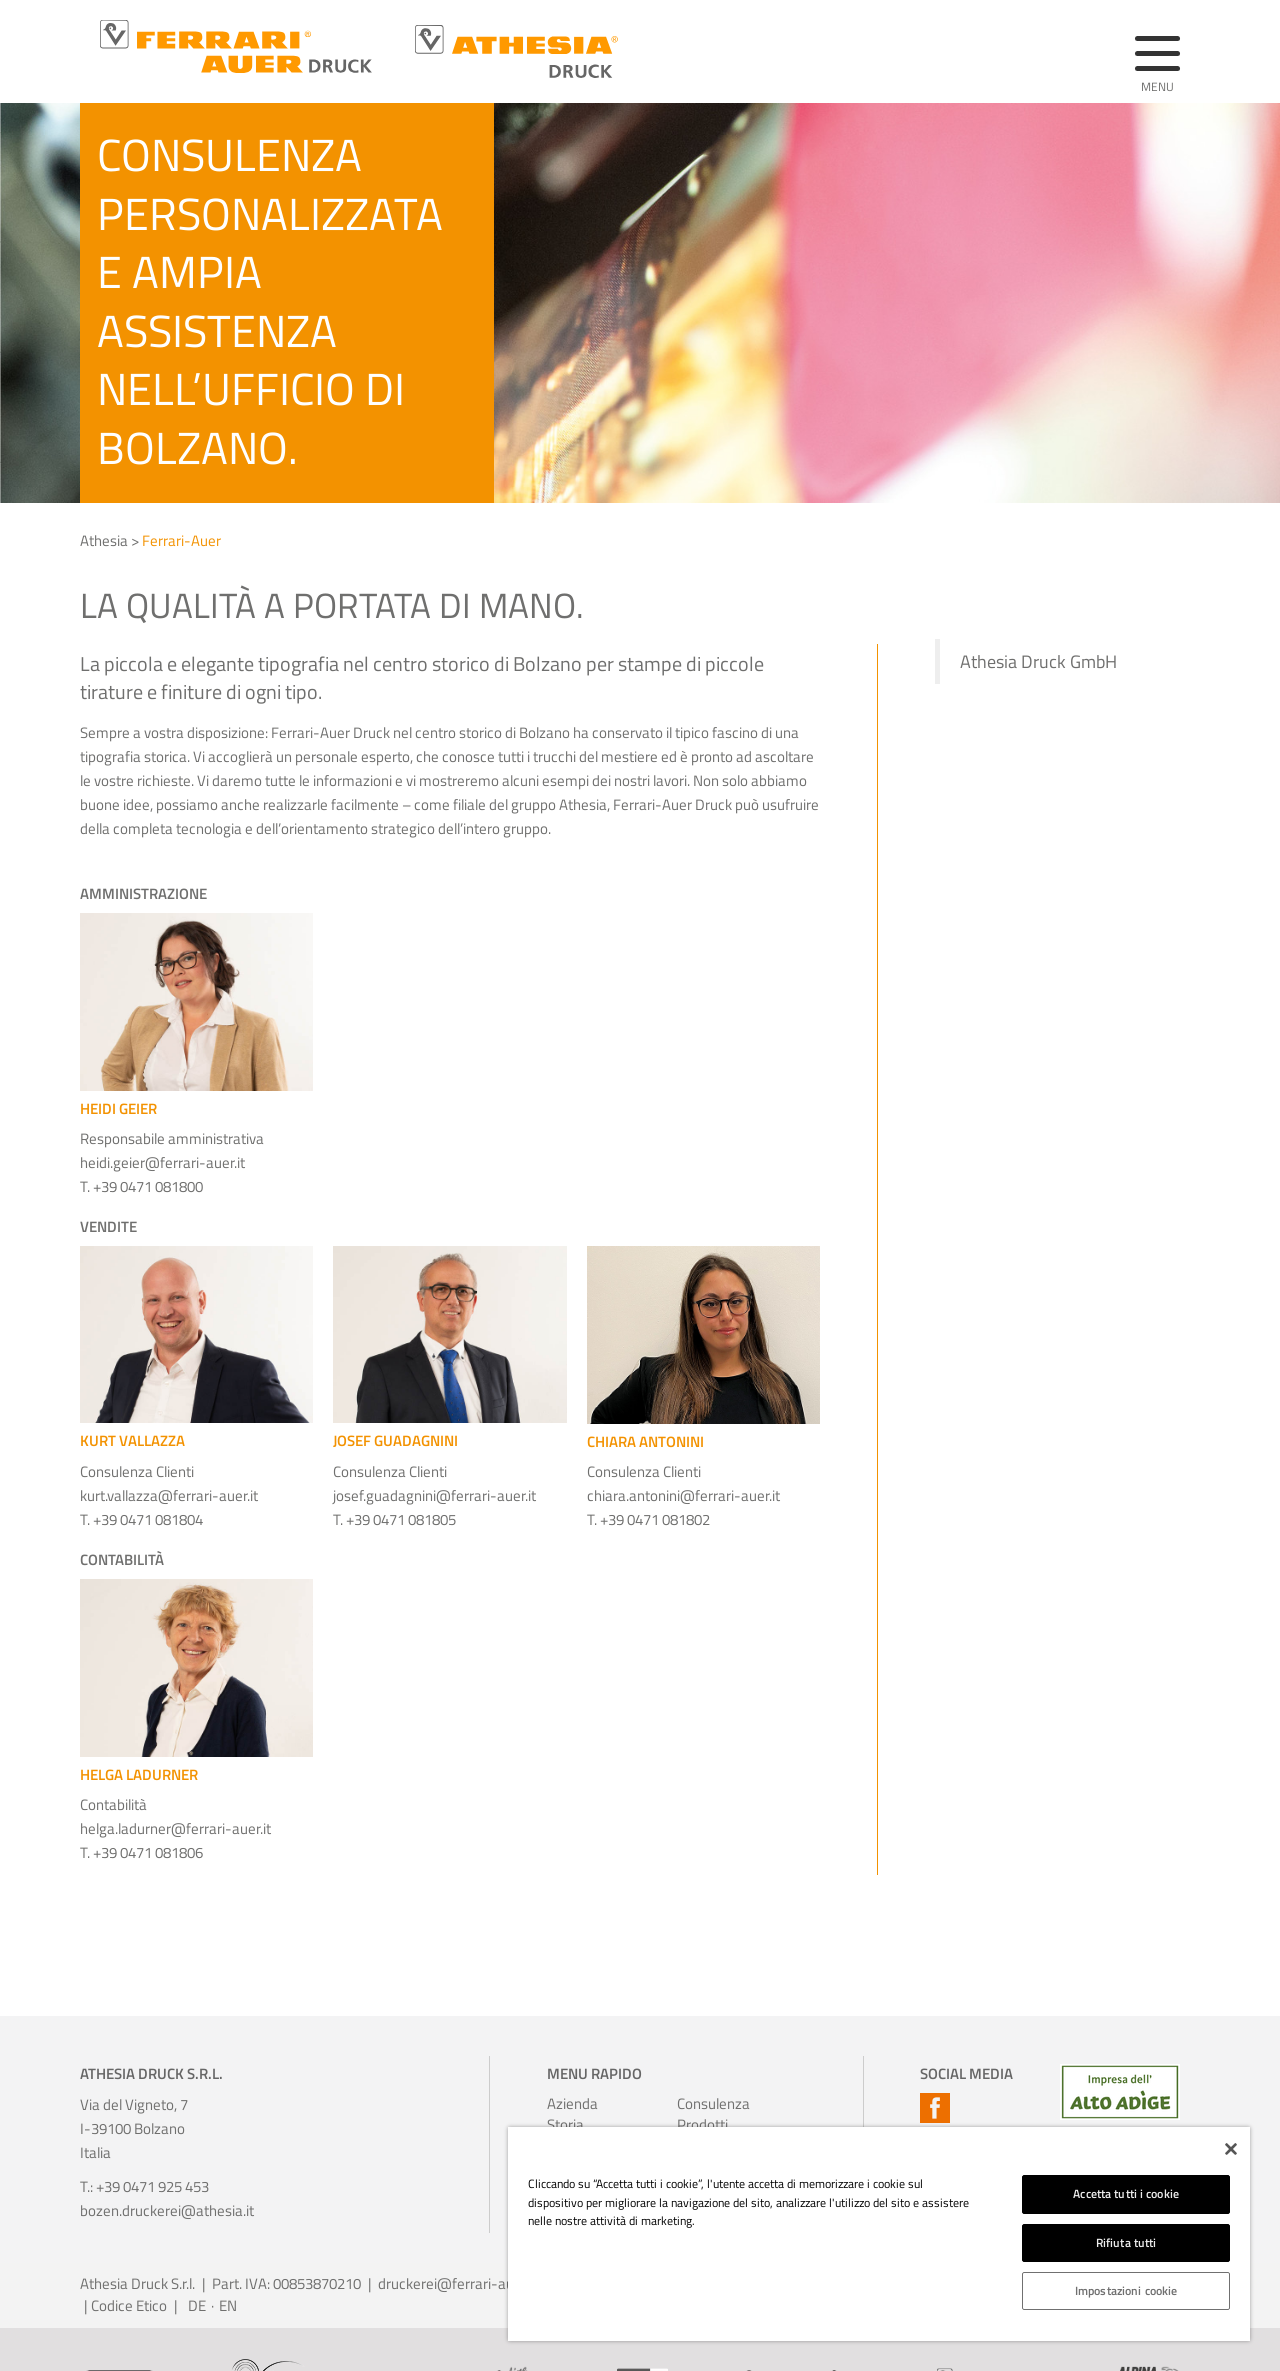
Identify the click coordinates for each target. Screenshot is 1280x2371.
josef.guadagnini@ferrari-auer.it (434, 1495)
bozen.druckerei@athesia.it (167, 2210)
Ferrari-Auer (181, 540)
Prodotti (702, 2124)
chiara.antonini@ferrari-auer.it (683, 1495)
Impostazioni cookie (1126, 2290)
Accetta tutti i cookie (1126, 2193)
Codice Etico (129, 2305)
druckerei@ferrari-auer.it (457, 2283)
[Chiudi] (1231, 2149)
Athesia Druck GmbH (1038, 661)
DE (197, 2305)
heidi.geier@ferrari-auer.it (162, 1162)
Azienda (572, 2103)
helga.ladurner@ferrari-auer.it (175, 1828)
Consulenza (704, 2103)
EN (228, 2305)
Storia (565, 2124)
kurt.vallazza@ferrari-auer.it (169, 1495)
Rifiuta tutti (1126, 2242)
